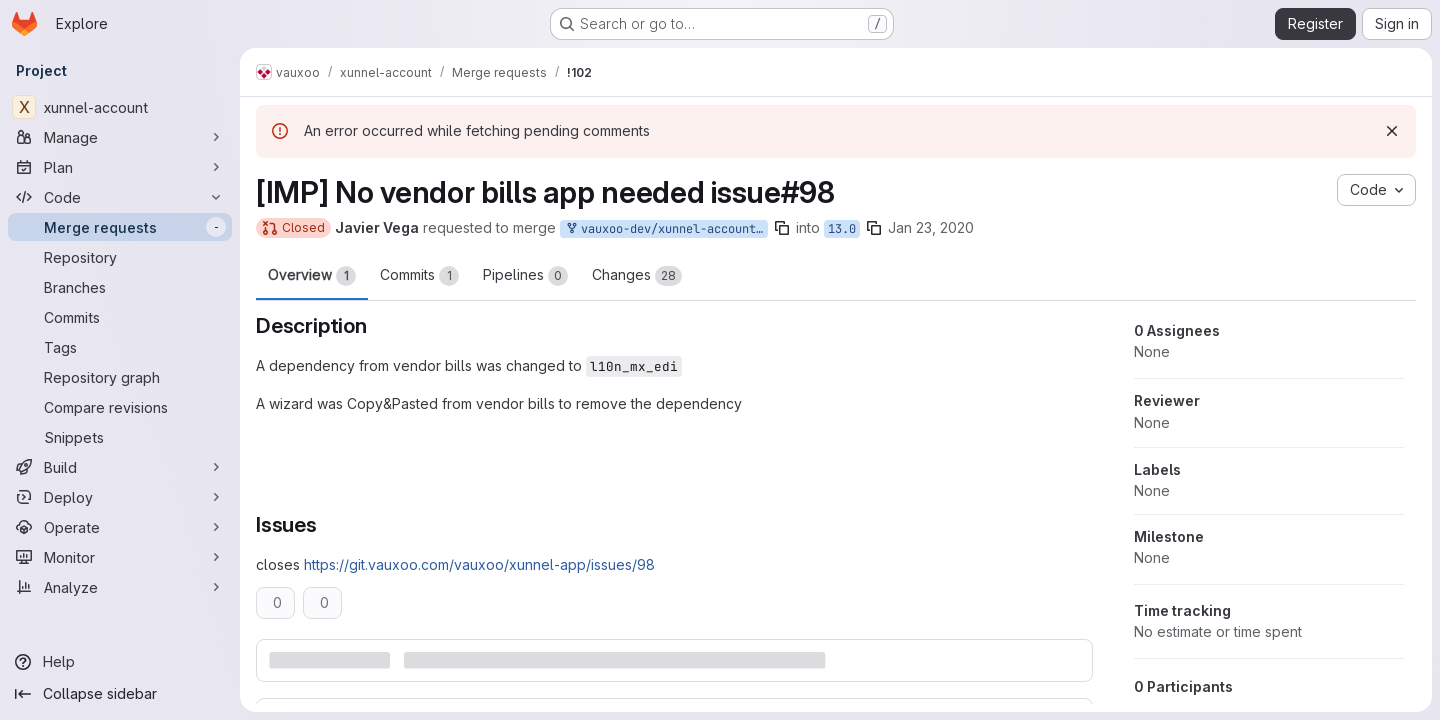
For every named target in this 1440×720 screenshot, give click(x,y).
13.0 (842, 229)
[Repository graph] (120, 377)
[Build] (120, 467)
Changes (637, 276)
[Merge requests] (120, 227)
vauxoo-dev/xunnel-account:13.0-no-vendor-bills (666, 229)
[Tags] (120, 347)
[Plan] (120, 167)
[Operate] (120, 527)
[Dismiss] (1392, 131)
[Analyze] (120, 587)
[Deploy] (120, 497)
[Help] (120, 662)
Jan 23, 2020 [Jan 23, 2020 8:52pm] (931, 227)
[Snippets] (120, 437)
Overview (312, 276)
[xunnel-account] (120, 107)
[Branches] (120, 287)
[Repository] (120, 257)
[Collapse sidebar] (120, 694)
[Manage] (120, 137)
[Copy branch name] (782, 228)
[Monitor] (120, 557)
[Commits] (120, 317)
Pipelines (525, 276)
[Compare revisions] (120, 407)
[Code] (120, 197)
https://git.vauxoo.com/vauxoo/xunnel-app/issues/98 (479, 564)
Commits (419, 276)
